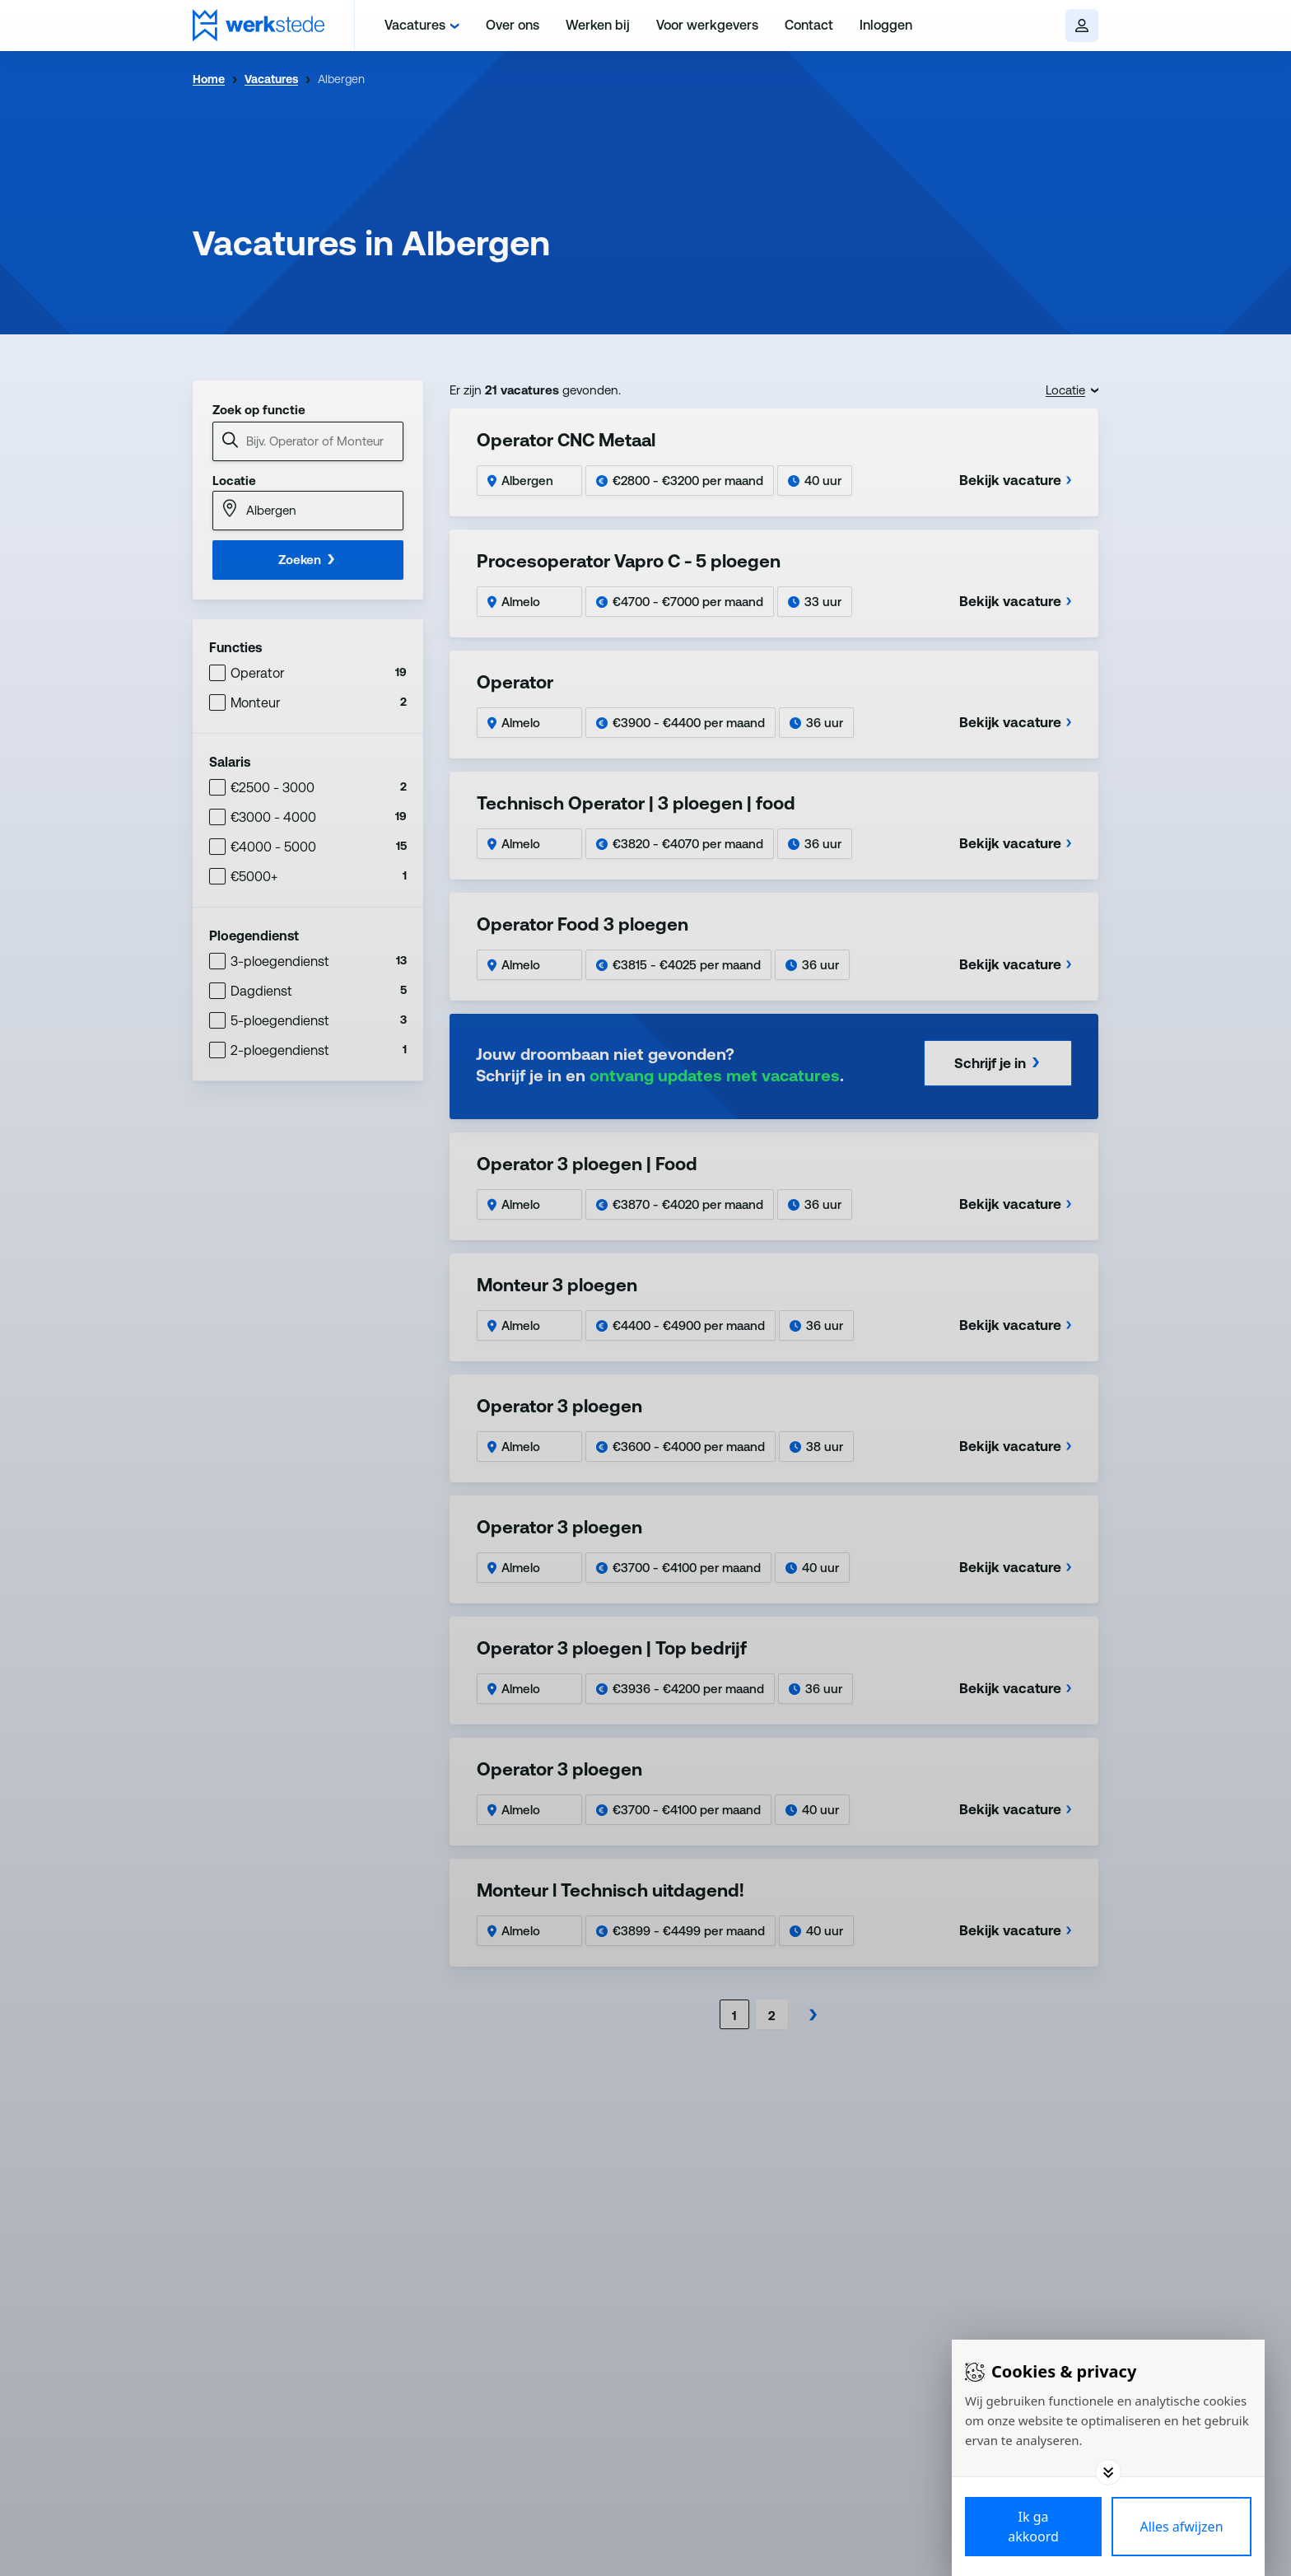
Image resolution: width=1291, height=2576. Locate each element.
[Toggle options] (1108, 2472)
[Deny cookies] (1181, 2526)
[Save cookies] (1033, 2526)
